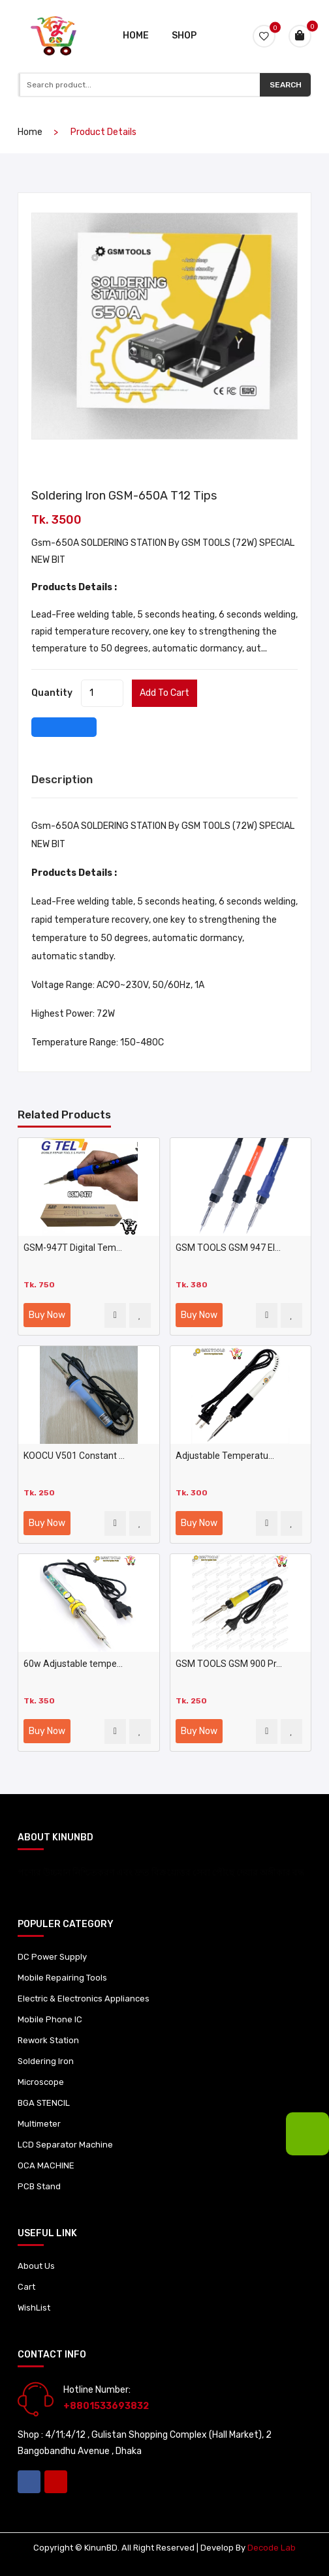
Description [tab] (62, 779)
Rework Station (48, 2040)
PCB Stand (39, 2186)
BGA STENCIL (44, 2103)
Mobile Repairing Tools (62, 1978)
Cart (26, 2287)
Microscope (41, 2082)
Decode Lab (271, 2548)
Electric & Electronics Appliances (83, 1998)
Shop (184, 35)
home (30, 132)
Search (286, 84)
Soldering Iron (46, 2061)
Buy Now (47, 1315)
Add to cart (164, 692)
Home (136, 35)
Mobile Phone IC (50, 2019)
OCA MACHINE (46, 2165)
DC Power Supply (52, 1957)
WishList (34, 2308)
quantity (51, 692)
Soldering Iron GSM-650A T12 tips (124, 495)
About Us (36, 2266)
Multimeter (39, 2124)
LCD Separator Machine (65, 2144)
